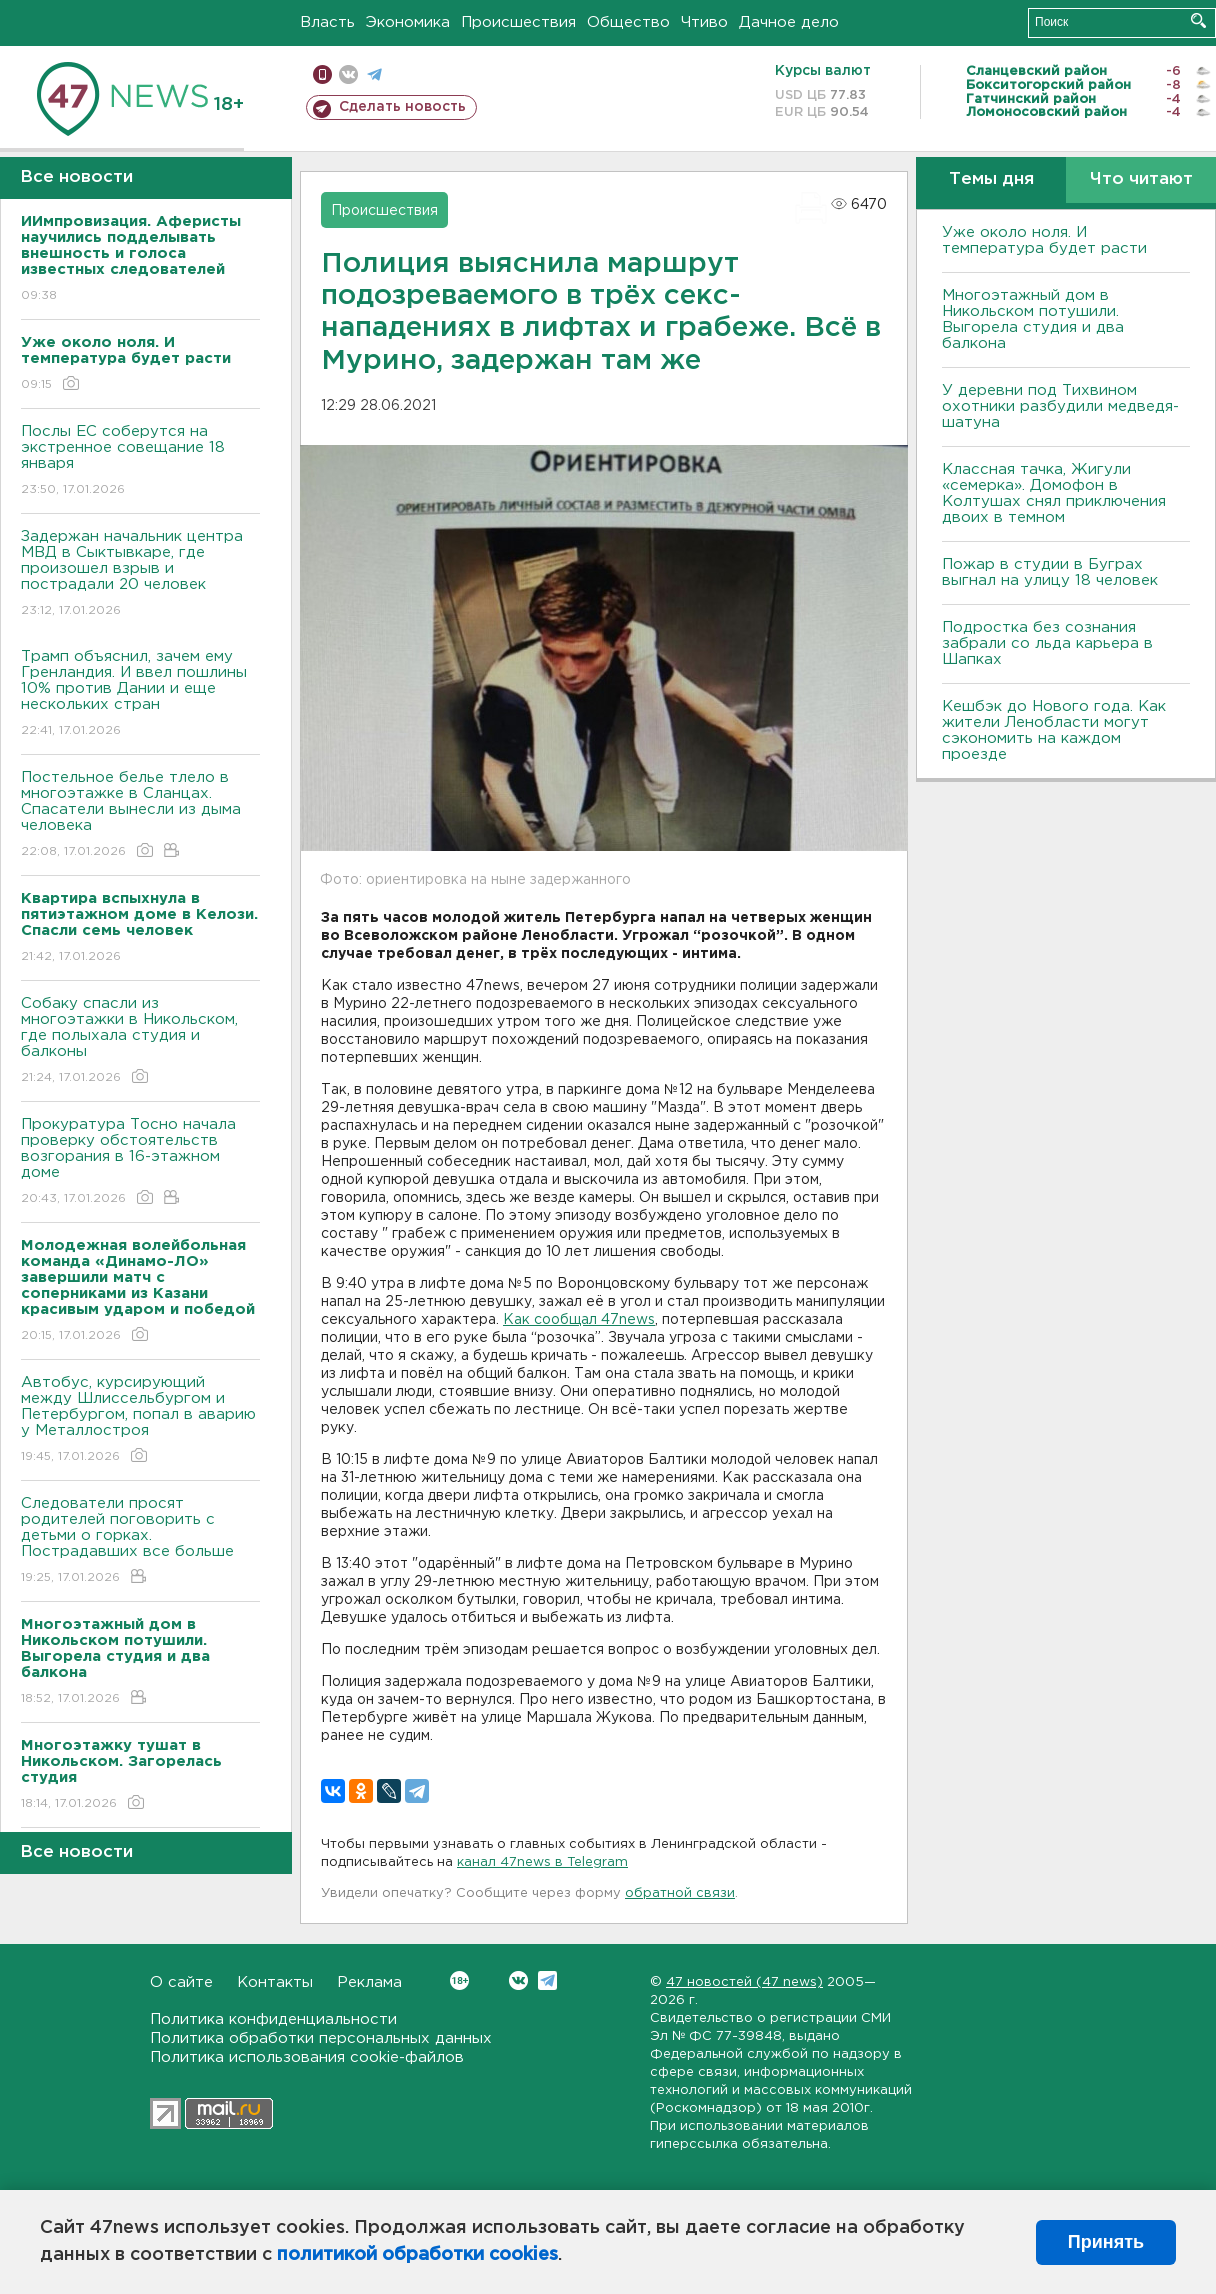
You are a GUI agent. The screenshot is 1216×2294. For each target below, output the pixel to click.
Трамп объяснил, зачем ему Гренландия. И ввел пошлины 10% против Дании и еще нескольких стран (140, 694)
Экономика (408, 22)
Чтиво (704, 22)
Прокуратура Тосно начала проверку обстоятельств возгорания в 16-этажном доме (140, 1162)
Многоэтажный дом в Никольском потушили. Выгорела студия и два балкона (1033, 319)
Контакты (275, 1982)
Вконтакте (459, 1980)
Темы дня (991, 179)
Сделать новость (402, 107)
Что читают (1141, 179)
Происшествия (518, 22)
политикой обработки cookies (417, 2255)
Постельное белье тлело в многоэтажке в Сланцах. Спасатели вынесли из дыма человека (140, 815)
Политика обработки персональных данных (321, 2038)
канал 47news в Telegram (542, 1862)
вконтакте (348, 74)
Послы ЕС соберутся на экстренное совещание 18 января (140, 461)
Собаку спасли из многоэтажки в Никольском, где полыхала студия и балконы (140, 1041)
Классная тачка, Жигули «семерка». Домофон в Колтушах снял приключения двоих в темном (1054, 493)
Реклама (369, 1982)
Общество (628, 22)
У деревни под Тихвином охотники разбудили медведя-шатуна (1060, 406)
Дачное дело (789, 22)
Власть (327, 22)
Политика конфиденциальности (273, 2019)
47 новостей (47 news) (744, 1982)
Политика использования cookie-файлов (307, 2057)
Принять (1106, 2242)
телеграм (374, 74)
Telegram (547, 1980)
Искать (1198, 20)
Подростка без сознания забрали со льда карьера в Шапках (1047, 643)
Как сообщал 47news (579, 1320)
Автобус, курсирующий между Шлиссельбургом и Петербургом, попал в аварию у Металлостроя (140, 1420)
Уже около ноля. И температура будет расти (1044, 240)
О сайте (181, 1982)
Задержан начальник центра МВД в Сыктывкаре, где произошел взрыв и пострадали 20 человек (140, 574)
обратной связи (680, 1893)
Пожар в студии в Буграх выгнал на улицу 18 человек (1050, 572)
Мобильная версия (322, 74)
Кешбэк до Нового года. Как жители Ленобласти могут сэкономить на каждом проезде (1054, 730)
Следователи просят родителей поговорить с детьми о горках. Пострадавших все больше (140, 1541)
